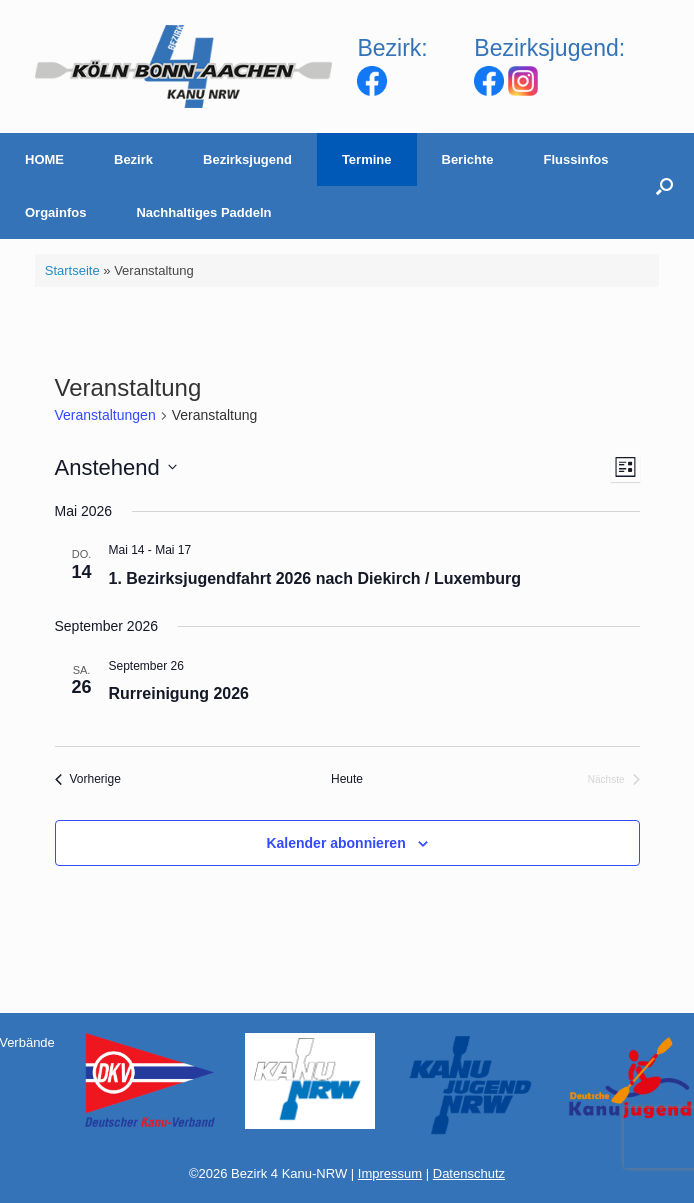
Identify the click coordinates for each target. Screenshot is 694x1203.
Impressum (390, 1173)
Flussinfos (576, 159)
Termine (367, 159)
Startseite (72, 270)
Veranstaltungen (105, 415)
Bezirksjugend (247, 159)
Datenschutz (469, 1173)
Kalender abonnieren (335, 843)
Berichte (468, 159)
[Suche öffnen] (664, 186)
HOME (44, 159)
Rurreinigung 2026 (179, 693)
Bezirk (133, 159)
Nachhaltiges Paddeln (203, 212)
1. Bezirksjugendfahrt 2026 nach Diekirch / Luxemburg (315, 578)
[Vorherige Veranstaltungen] (88, 779)
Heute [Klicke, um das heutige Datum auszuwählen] (347, 779)
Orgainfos (55, 212)
